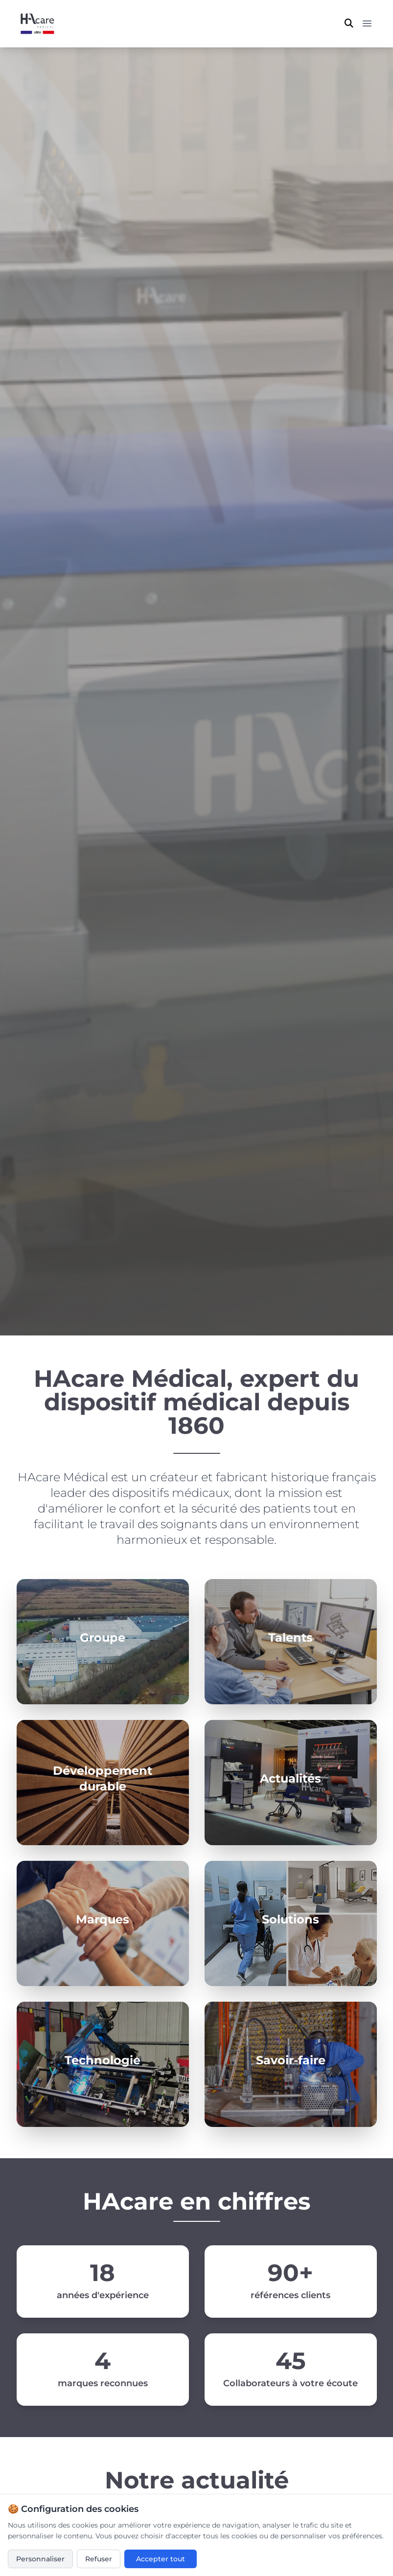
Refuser (98, 2558)
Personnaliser (40, 2558)
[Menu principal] (367, 23)
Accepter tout (160, 2558)
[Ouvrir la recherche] (349, 23)
